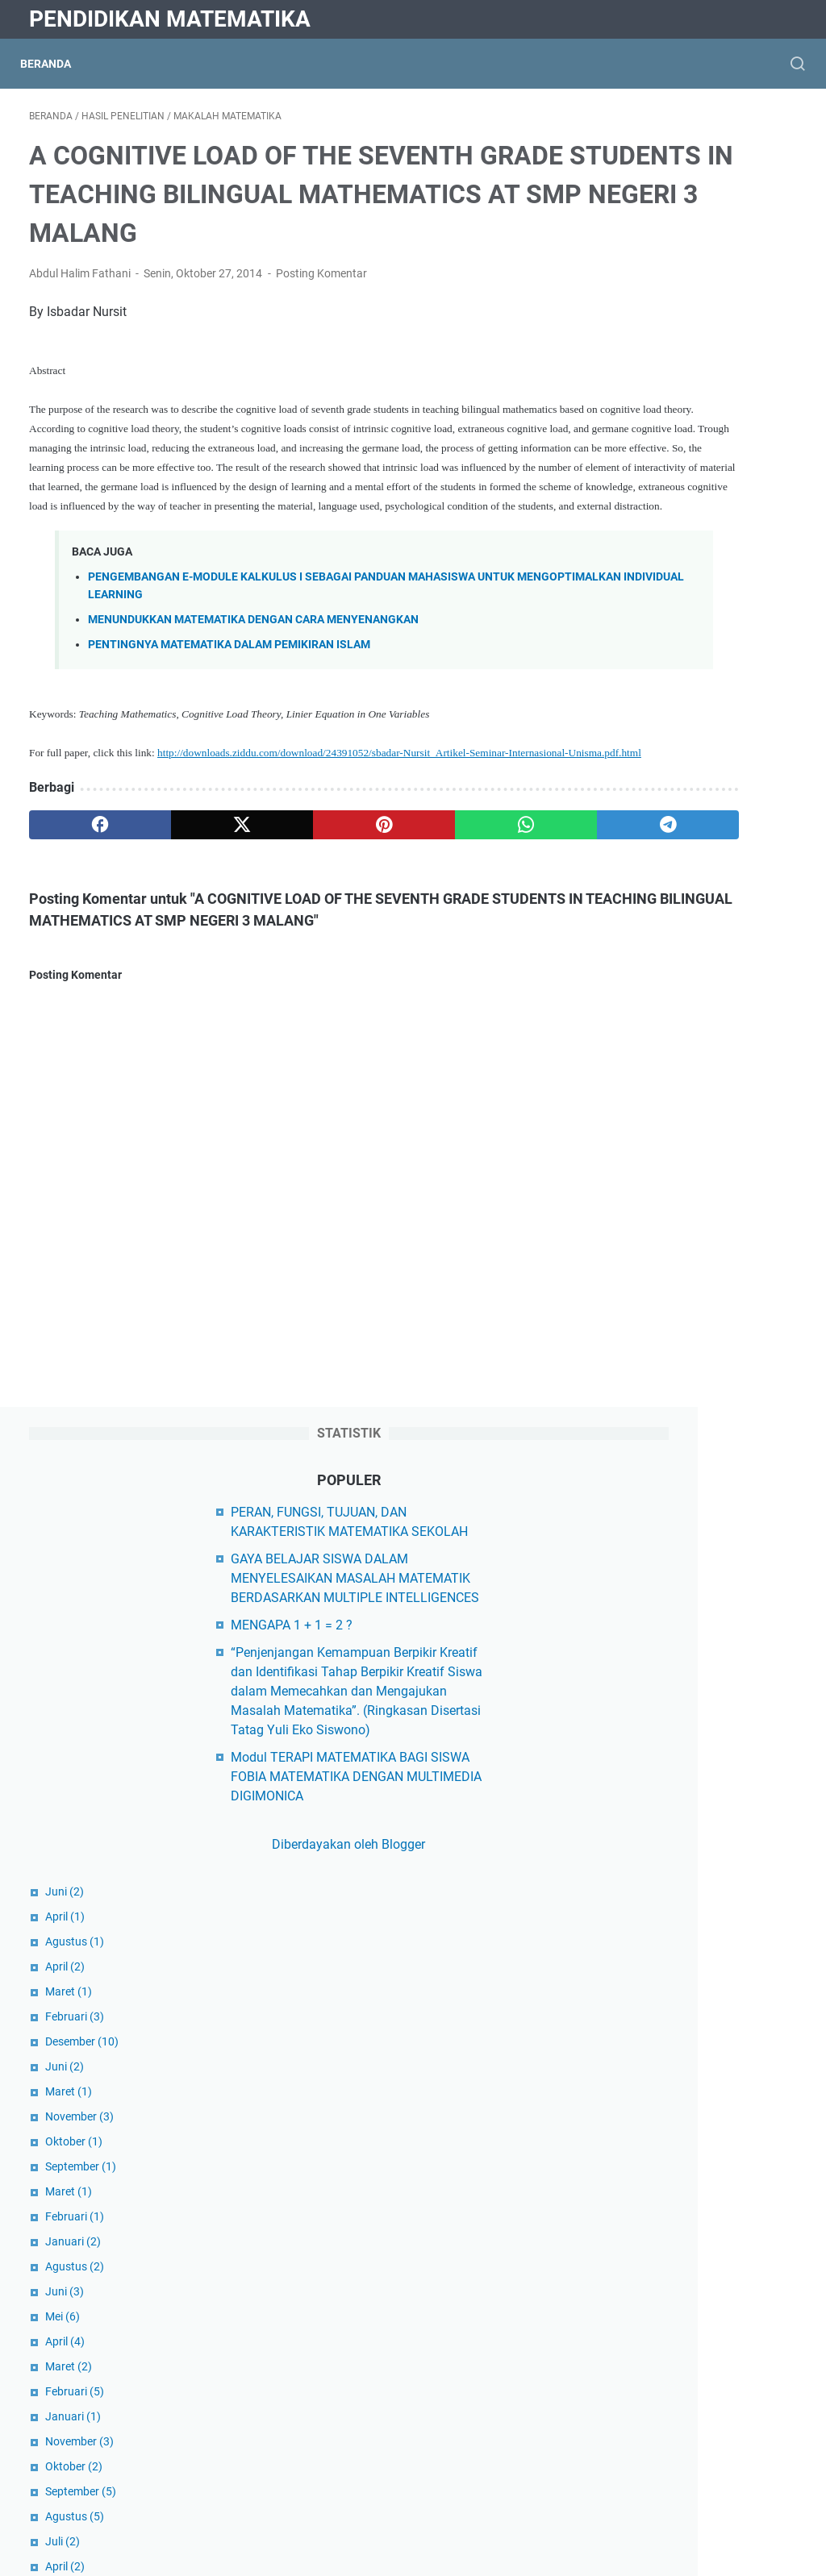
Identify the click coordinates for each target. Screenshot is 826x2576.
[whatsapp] (387, 949)
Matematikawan (661, 2419)
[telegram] (490, 949)
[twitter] (182, 949)
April (635, 723)
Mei (632, 1123)
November (649, 923)
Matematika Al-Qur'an (677, 2282)
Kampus (639, 2227)
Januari (643, 1048)
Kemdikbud (647, 1981)
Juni (634, 698)
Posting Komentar (321, 320)
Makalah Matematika (676, 2254)
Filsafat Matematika (673, 2172)
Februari (644, 823)
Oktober (644, 948)
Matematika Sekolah (674, 2364)
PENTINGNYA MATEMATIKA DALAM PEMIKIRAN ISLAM (229, 750)
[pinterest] (285, 949)
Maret (638, 798)
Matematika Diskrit (669, 2309)
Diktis (631, 1954)
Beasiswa (642, 2090)
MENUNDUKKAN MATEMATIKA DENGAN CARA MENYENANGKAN (253, 725)
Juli (632, 1348)
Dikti (628, 2008)
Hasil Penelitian (659, 2200)
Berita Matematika (667, 2117)
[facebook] (80, 949)
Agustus (644, 748)
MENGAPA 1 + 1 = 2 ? (676, 354)
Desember (652, 848)
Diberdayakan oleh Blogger (697, 651)
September (650, 973)
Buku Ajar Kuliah (662, 2145)
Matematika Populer (673, 2337)
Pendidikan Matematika (170, 19)
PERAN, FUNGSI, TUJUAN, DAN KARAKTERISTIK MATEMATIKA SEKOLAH (704, 222)
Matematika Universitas (682, 2391)
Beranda (54, 63)
